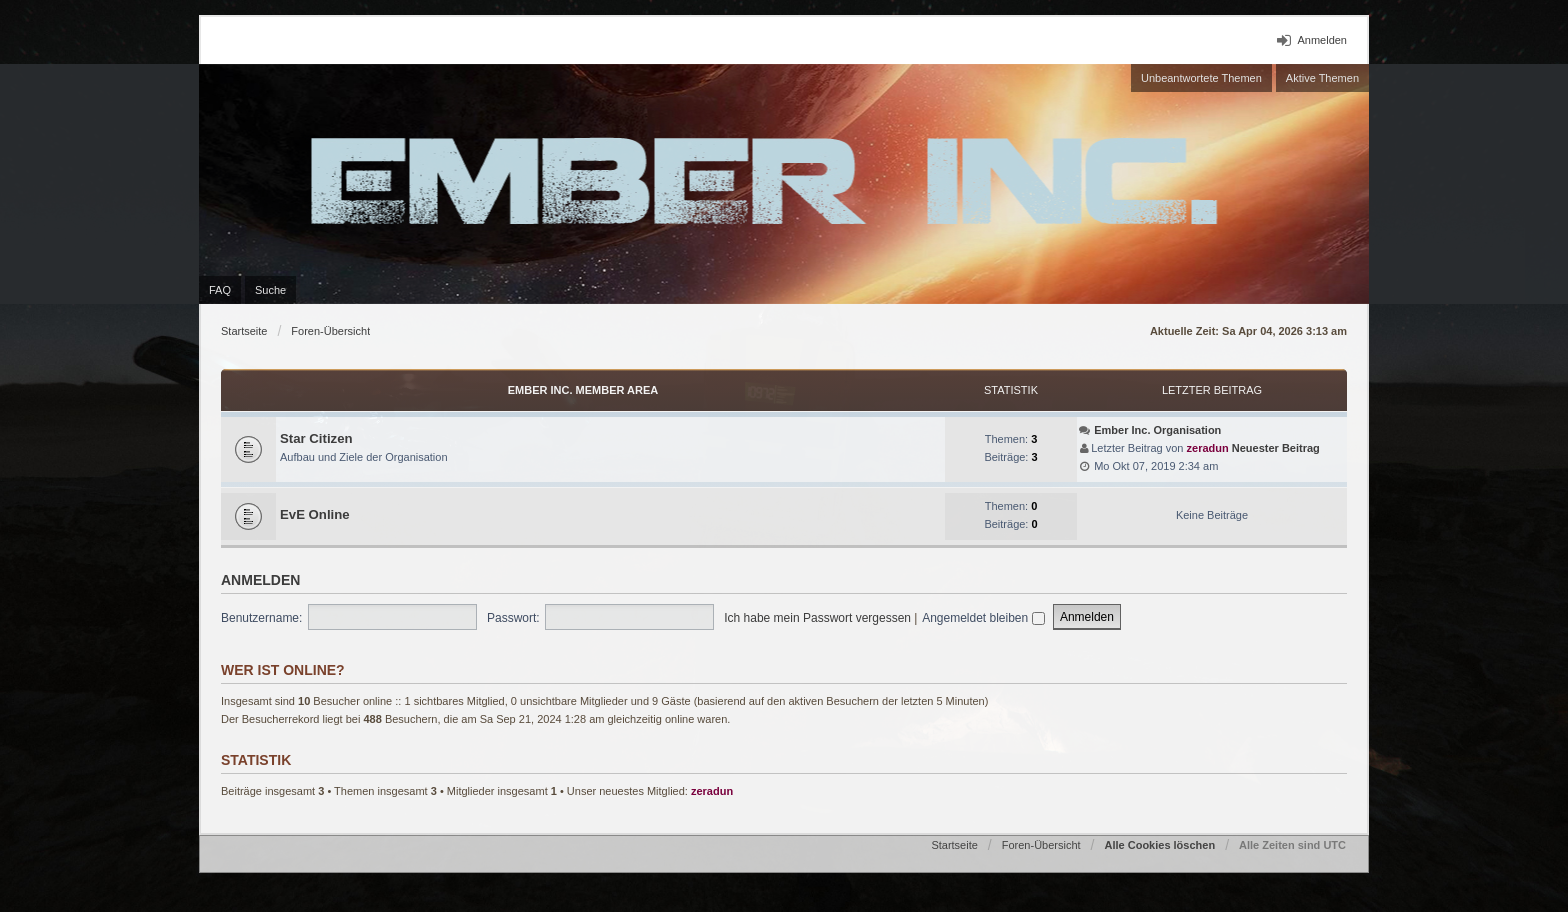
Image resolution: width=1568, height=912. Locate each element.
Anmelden (260, 580)
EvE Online (315, 514)
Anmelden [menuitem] (1322, 40)
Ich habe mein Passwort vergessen (817, 618)
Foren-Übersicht (330, 331)
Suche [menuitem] (270, 290)
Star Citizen (316, 438)
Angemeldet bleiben (983, 618)
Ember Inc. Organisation (1157, 430)
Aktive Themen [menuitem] (1322, 78)
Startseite (244, 331)
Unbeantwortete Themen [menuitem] (1201, 78)
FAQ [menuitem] (220, 290)
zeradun (1208, 448)
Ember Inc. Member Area (583, 390)
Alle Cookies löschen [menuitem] (1159, 845)
